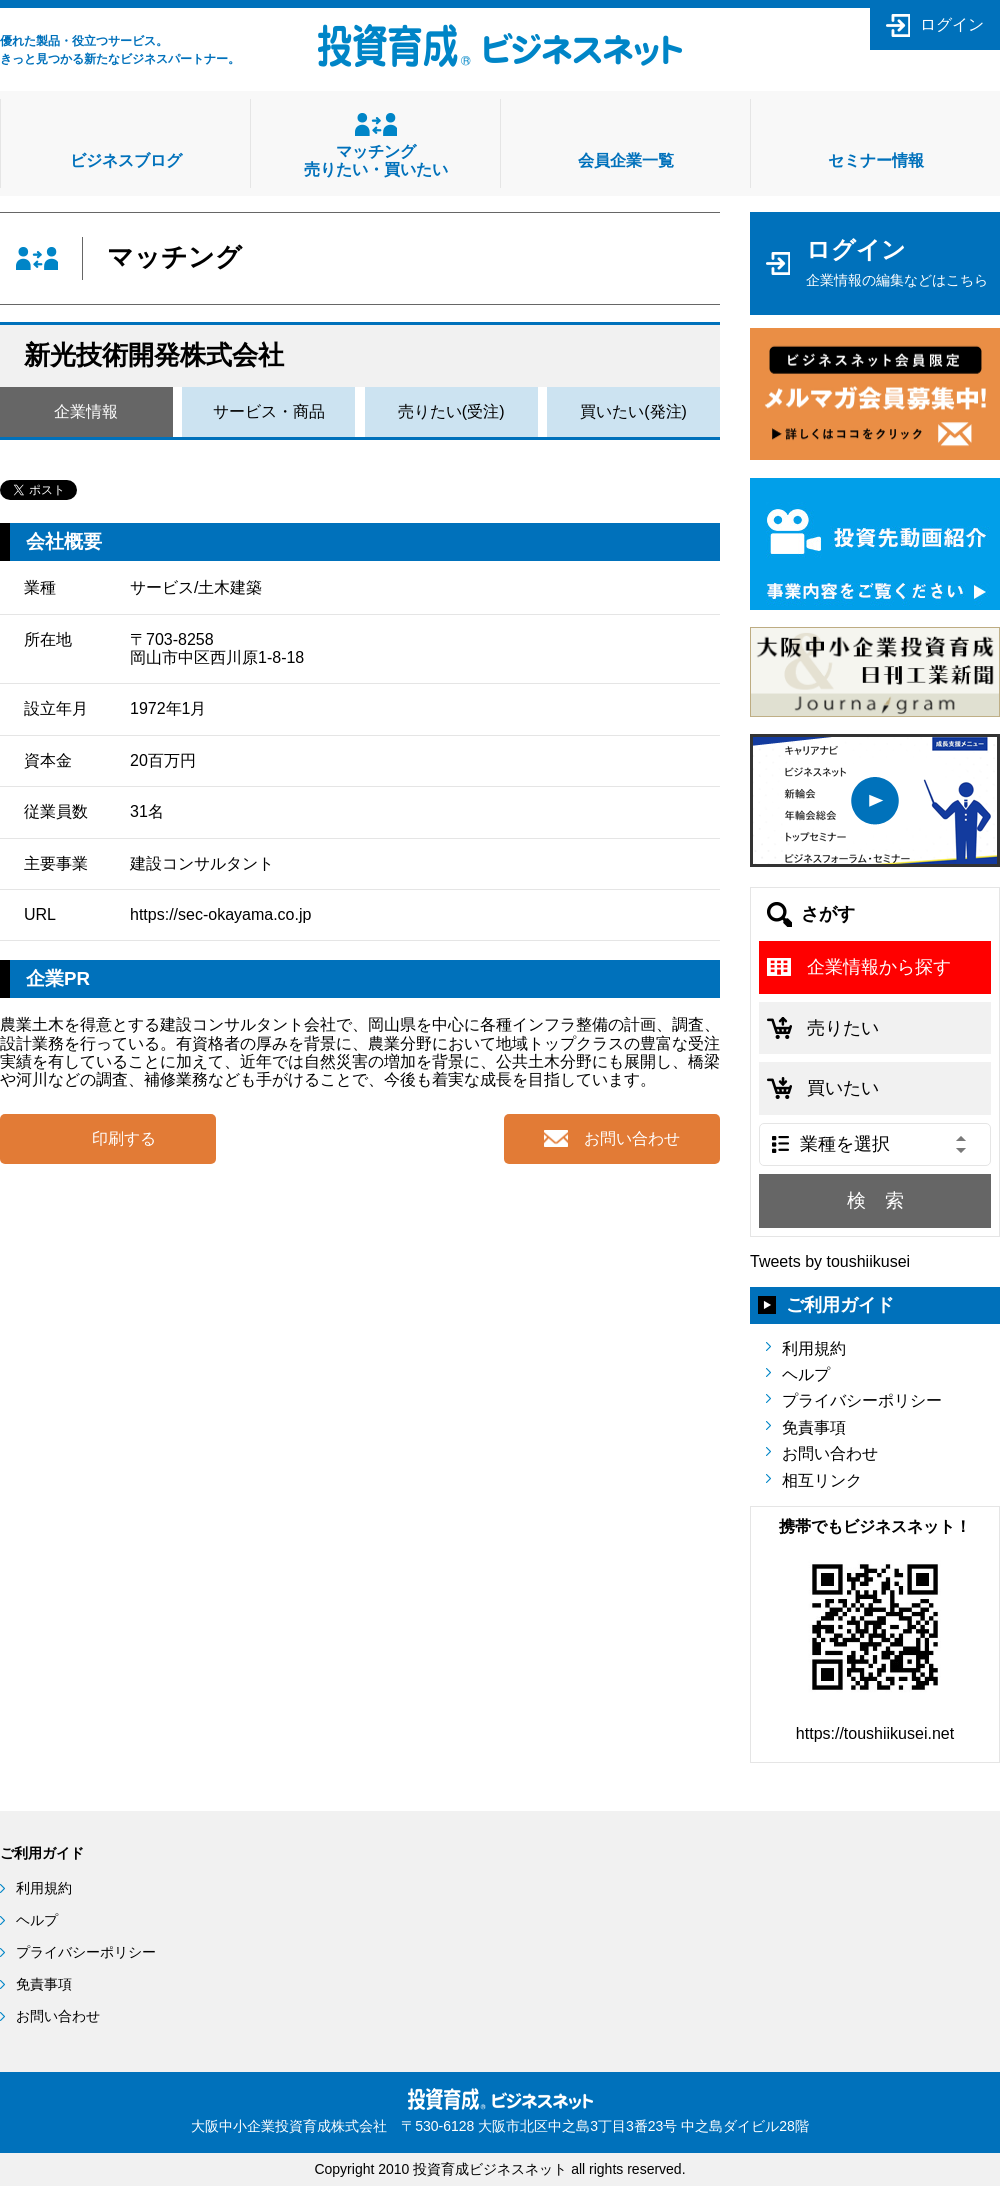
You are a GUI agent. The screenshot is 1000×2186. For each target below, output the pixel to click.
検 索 (875, 1200)
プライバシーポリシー (862, 1400)
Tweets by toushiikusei (830, 1261)
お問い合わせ (830, 1453)
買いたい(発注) (633, 411)
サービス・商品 (269, 411)
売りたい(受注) (451, 411)
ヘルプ (806, 1374)
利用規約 (814, 1348)
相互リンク (822, 1480)
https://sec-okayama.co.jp (220, 914)
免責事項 (814, 1427)
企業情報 (86, 411)
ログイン (952, 24)
